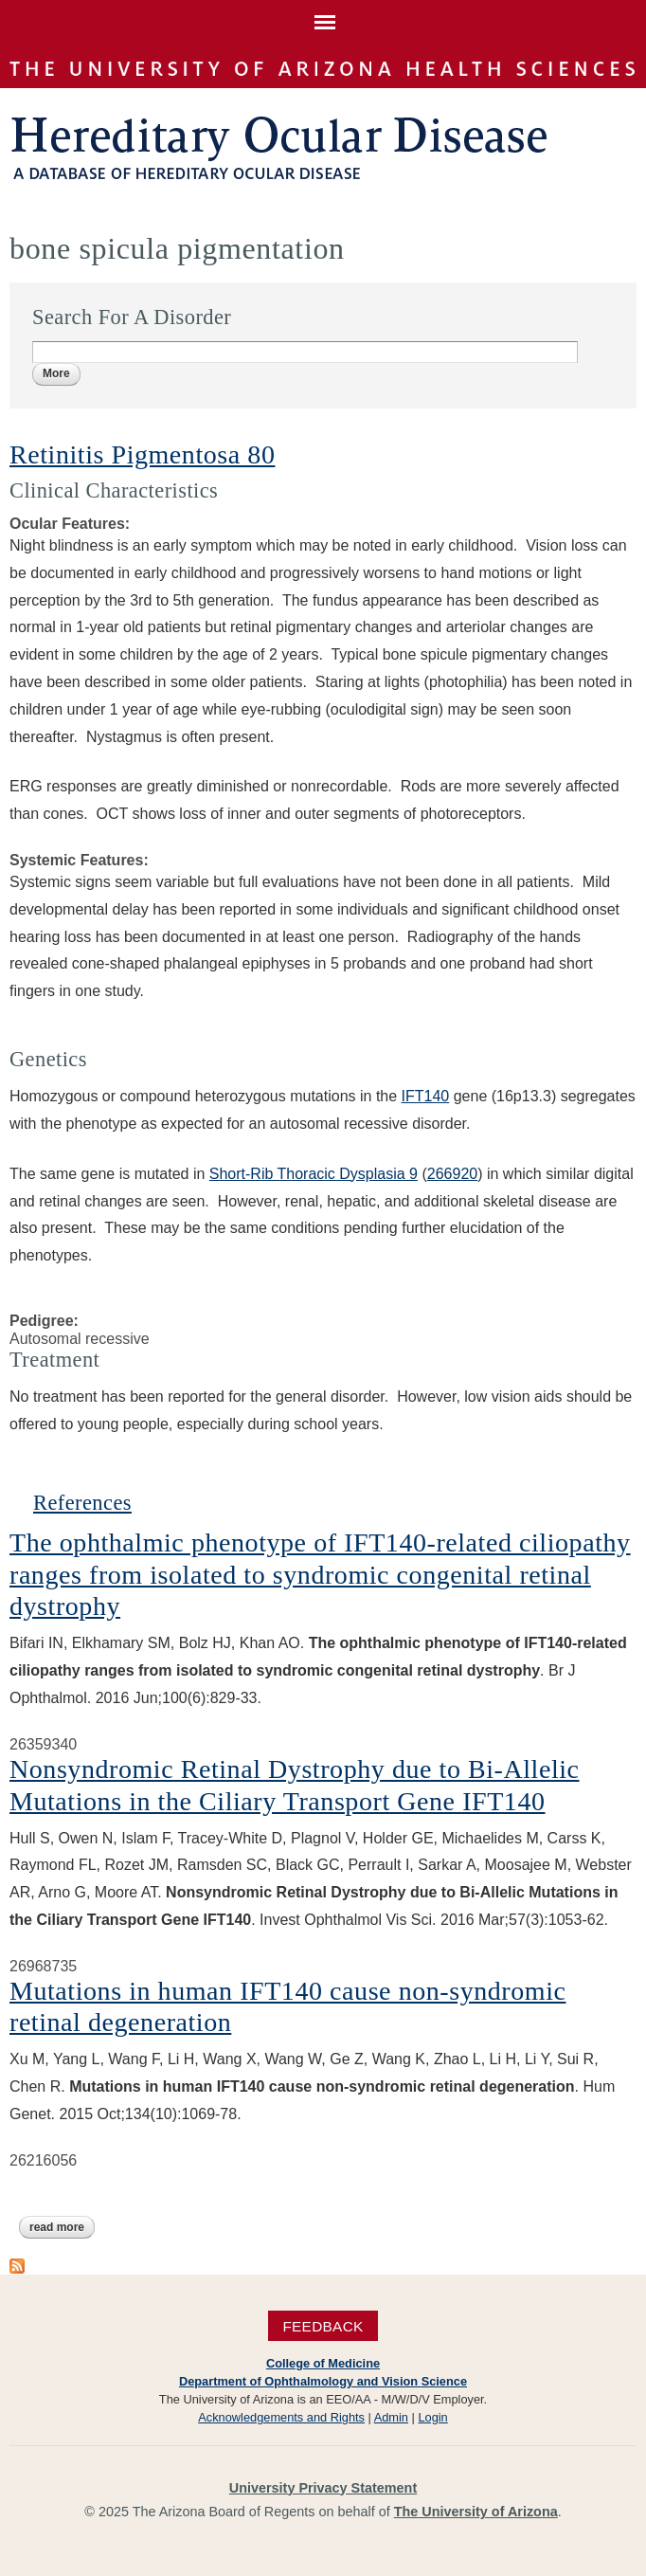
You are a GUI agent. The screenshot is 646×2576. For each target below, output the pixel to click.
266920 (452, 1174)
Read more (62, 2227)
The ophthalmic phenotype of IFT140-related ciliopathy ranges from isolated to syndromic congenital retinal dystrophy (320, 1574)
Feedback (322, 2325)
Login (432, 2417)
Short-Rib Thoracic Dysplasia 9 (313, 1174)
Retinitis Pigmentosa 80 (142, 454)
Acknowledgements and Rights (281, 2417)
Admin (391, 2417)
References (82, 1503)
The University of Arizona (476, 2511)
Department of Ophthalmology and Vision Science (323, 2381)
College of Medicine (323, 2363)
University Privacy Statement (323, 2487)
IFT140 (426, 1096)
